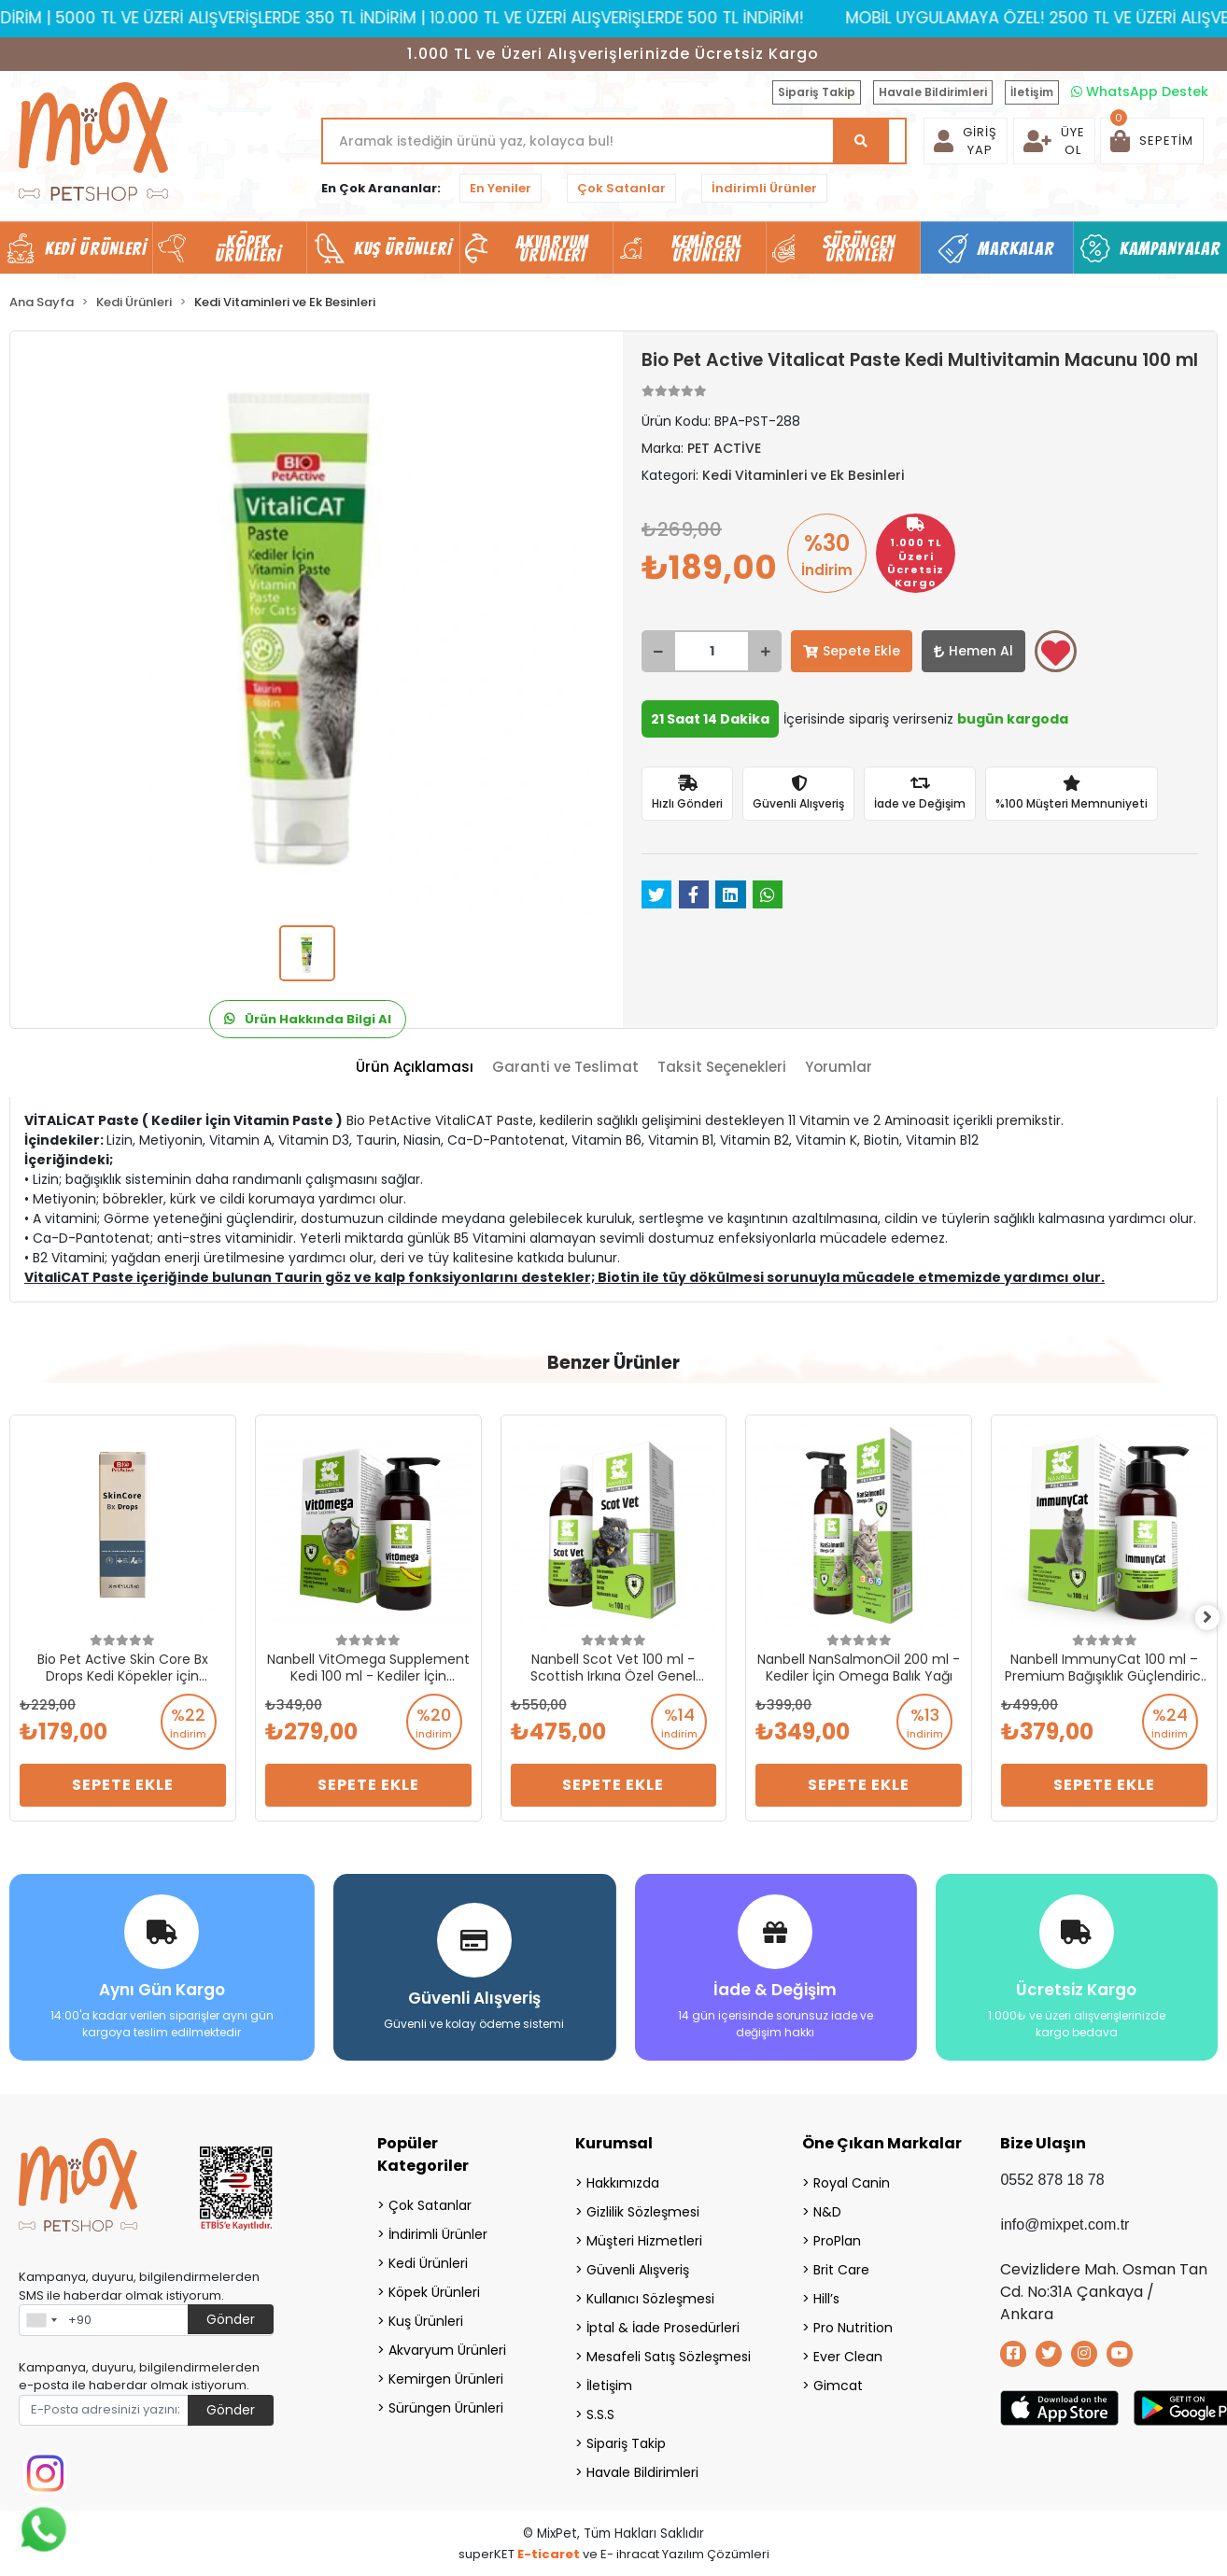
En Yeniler (500, 188)
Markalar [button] (1016, 248)
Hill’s (826, 2293)
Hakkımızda (622, 2177)
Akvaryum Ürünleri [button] (552, 248)
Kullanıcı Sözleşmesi (650, 2293)
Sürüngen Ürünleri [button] (859, 248)
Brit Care (841, 2264)
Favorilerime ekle (1055, 652)
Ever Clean (847, 2351)
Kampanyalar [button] (1170, 248)
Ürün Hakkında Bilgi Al (307, 1019)
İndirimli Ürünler (764, 188)
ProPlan (837, 2235)
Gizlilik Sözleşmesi (642, 2206)
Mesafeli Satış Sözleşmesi (668, 2351)
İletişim (1031, 92)
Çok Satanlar (621, 188)
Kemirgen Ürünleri (445, 2373)
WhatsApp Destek (1139, 91)
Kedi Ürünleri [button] (96, 248)
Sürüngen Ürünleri (445, 2402)
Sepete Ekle (851, 650)
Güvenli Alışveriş (637, 2264)
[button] (1152, 141)
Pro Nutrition (853, 2322)
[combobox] (41, 2315)
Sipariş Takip (816, 92)
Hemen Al (973, 650)
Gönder (230, 2313)
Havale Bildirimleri (933, 92)
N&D (827, 2206)
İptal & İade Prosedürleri (663, 2322)
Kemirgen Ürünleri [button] (706, 248)
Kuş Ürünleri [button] (403, 248)
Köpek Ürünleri (434, 2286)
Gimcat (838, 2380)
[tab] (414, 1068)
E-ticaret (548, 2548)
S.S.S (600, 2409)
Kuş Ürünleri (425, 2315)
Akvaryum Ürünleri (447, 2344)
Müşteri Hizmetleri (644, 2235)
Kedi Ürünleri (428, 2257)
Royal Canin (851, 2177)
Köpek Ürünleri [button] (248, 248)
